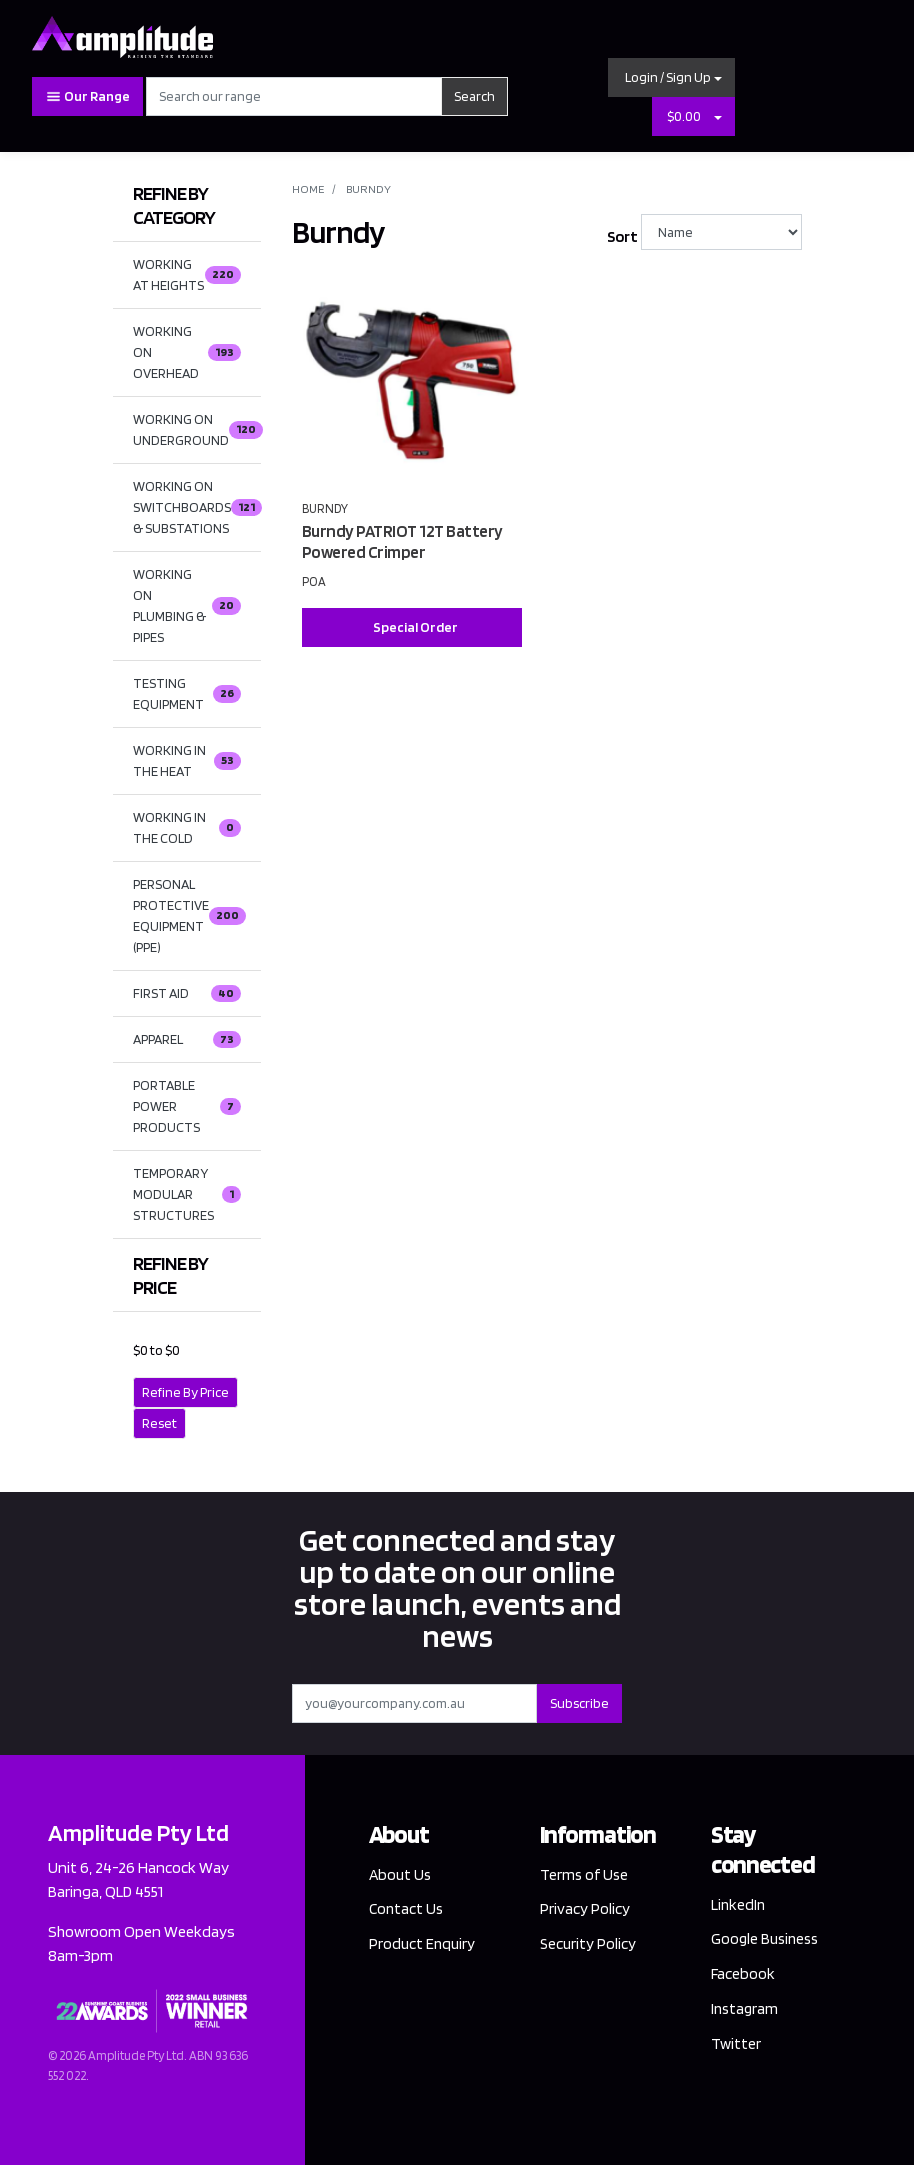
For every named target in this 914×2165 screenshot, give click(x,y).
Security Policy (588, 1944)
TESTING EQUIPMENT (187, 693)
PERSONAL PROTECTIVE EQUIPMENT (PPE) (189, 915)
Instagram (746, 2009)
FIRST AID (187, 994)
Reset (159, 1423)
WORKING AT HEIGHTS (187, 274)
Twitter (736, 2044)
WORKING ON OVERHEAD (187, 352)
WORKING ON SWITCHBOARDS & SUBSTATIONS (197, 507)
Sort (621, 236)
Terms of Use (585, 1874)
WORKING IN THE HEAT (187, 760)
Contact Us (407, 1909)
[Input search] (294, 96)
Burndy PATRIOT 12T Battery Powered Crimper (402, 541)
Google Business (767, 1939)
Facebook (743, 1974)
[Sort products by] (721, 232)
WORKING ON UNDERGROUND (197, 429)
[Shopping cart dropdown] (718, 116)
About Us (401, 1874)
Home (308, 188)
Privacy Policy (585, 1909)
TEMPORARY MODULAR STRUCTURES (187, 1194)
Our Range (87, 96)
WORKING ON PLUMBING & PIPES (187, 605)
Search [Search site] (474, 96)
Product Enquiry (422, 1944)
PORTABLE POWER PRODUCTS (187, 1106)
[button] (672, 77)
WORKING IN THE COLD (187, 827)
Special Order (415, 627)
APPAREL (187, 1040)
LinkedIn (739, 1904)
